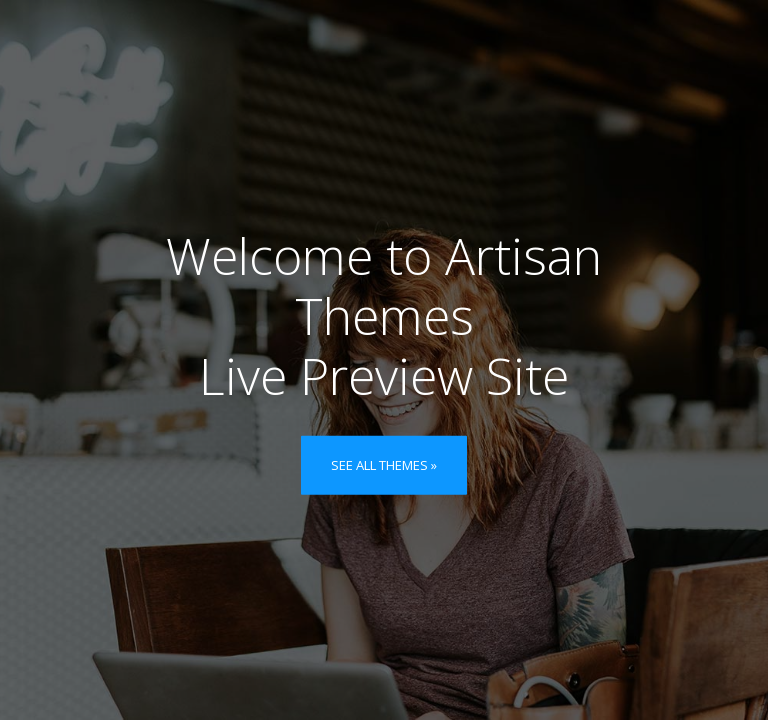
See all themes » (384, 465)
